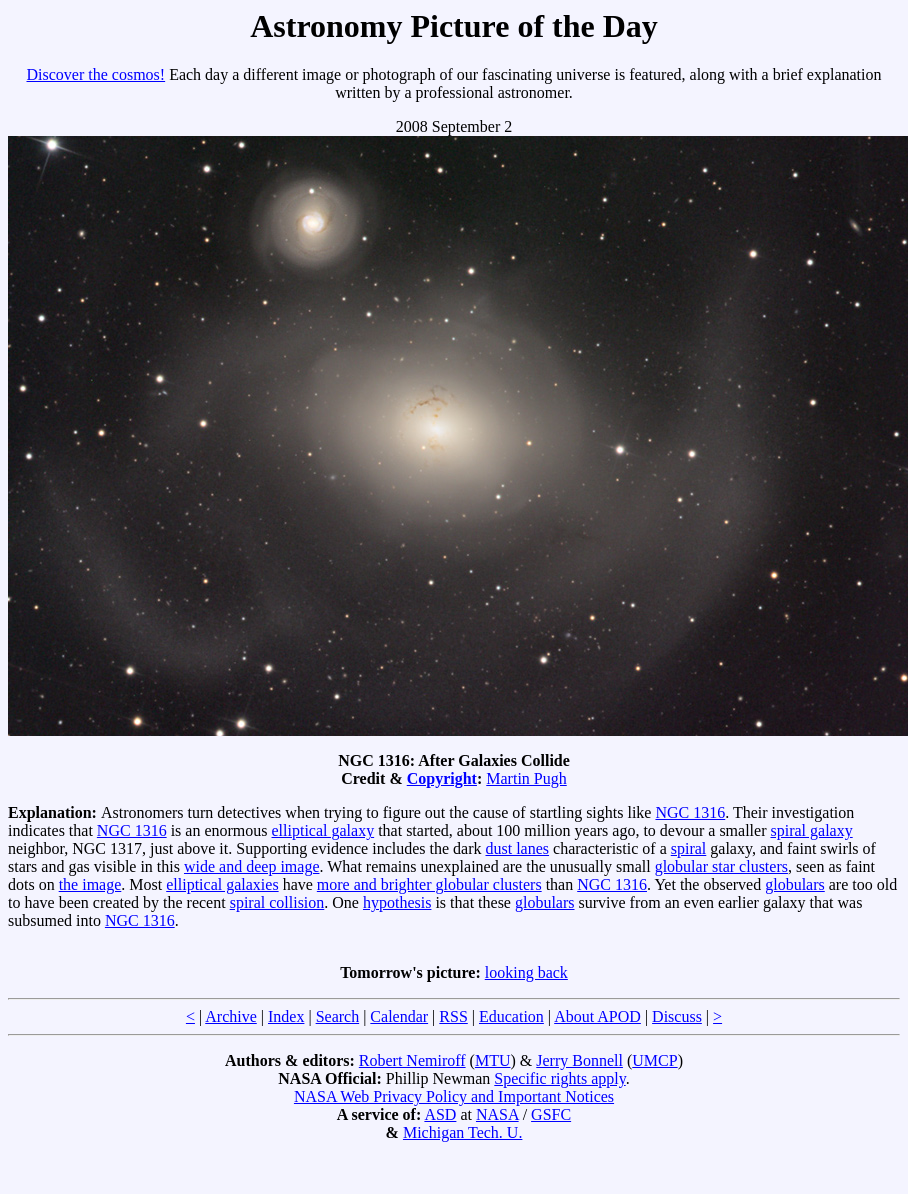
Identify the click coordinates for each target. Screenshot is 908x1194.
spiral (689, 848)
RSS (453, 1016)
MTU (493, 1060)
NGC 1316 (690, 812)
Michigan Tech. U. (462, 1132)
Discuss (677, 1016)
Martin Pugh (526, 778)
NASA (497, 1114)
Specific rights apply (559, 1078)
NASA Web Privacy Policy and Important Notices (454, 1096)
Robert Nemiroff (412, 1060)
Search (338, 1016)
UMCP (654, 1060)
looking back (526, 972)
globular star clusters (721, 866)
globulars (795, 884)
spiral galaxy (811, 830)
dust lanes (518, 848)
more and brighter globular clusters (429, 884)
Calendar (399, 1016)
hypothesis (397, 902)
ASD (440, 1114)
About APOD (597, 1016)
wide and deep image (252, 866)
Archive (231, 1016)
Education (511, 1016)
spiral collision (277, 902)
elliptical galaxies (222, 884)
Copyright (442, 778)
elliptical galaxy (323, 830)
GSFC (551, 1114)
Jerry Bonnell (579, 1060)
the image (90, 884)
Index (286, 1016)
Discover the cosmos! (96, 74)
